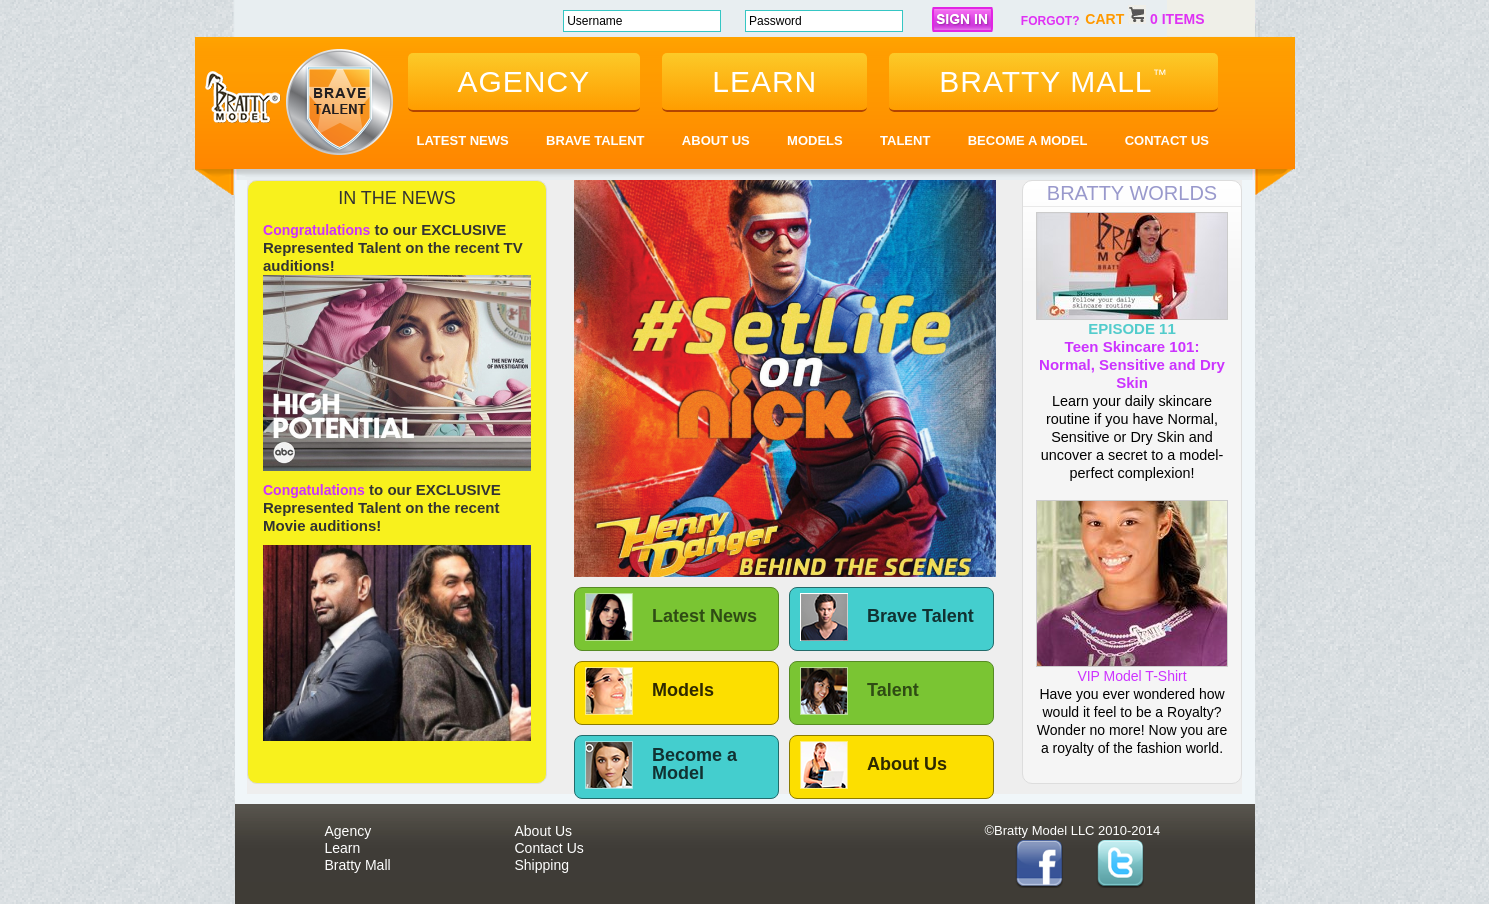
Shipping (542, 865)
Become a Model (1028, 140)
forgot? (1050, 21)
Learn (343, 848)
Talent (905, 140)
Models (815, 140)
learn (764, 81)
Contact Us (1167, 140)
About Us (716, 140)
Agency (348, 831)
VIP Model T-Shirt (1132, 669)
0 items (1177, 19)
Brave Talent (595, 140)
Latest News (463, 140)
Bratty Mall (358, 865)
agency (524, 81)
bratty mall (1053, 81)
